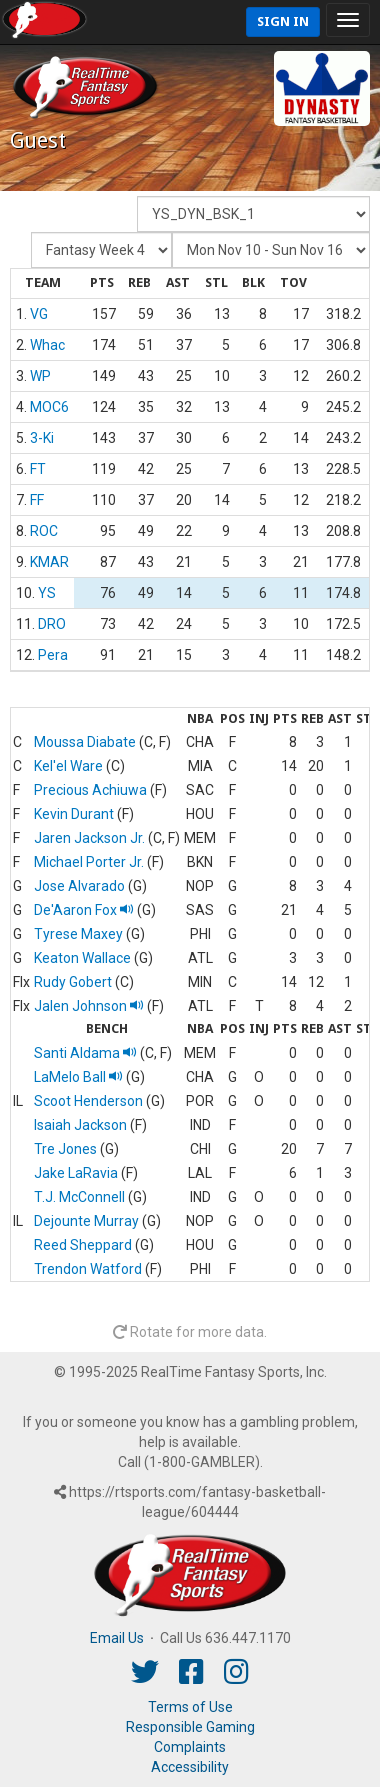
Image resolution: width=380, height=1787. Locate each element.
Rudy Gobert (73, 982)
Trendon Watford (88, 1269)
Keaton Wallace (82, 958)
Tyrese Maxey (78, 934)
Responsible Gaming (190, 1727)
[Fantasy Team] (253, 214)
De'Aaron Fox (84, 910)
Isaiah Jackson (80, 1125)
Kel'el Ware (68, 766)
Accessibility (190, 1767)
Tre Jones (65, 1149)
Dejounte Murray (86, 1221)
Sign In (283, 21)
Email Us (117, 1638)
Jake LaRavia (76, 1173)
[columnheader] (42, 284)
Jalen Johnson (89, 1006)
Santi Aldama (85, 1053)
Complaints (190, 1747)
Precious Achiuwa (90, 790)
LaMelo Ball (78, 1077)
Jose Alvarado (79, 886)
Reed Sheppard (83, 1245)
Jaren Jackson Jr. (89, 838)
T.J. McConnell (79, 1197)
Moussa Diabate (85, 742)
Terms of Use (190, 1707)
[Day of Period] (271, 250)
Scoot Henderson (88, 1101)
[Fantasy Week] (101, 250)
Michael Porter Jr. (89, 862)
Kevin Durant (74, 814)
